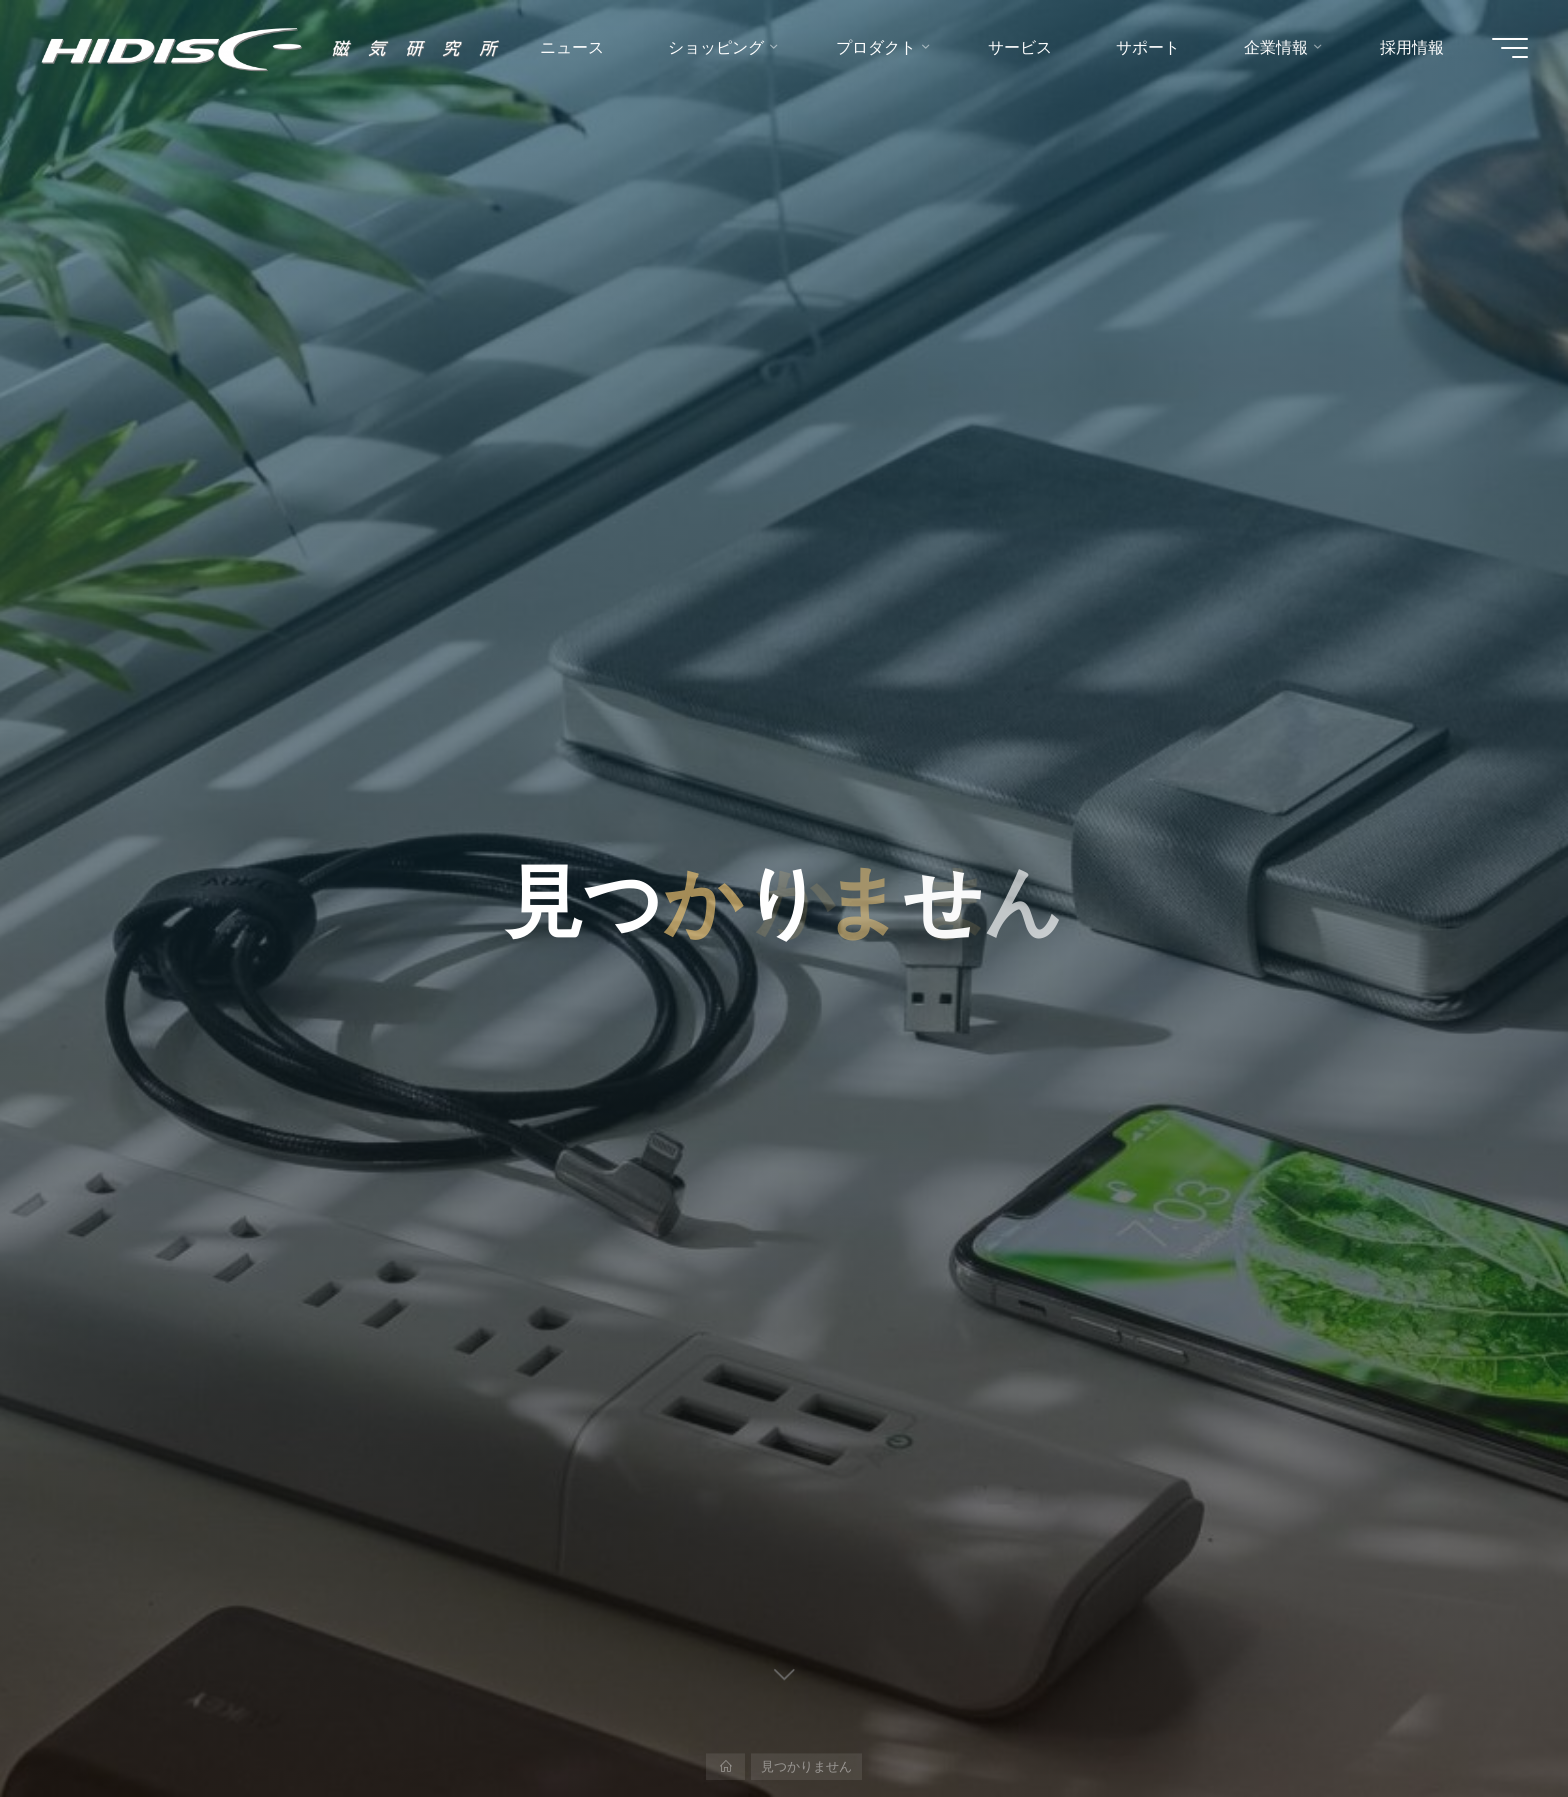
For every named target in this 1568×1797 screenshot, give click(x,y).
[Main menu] (1510, 48)
